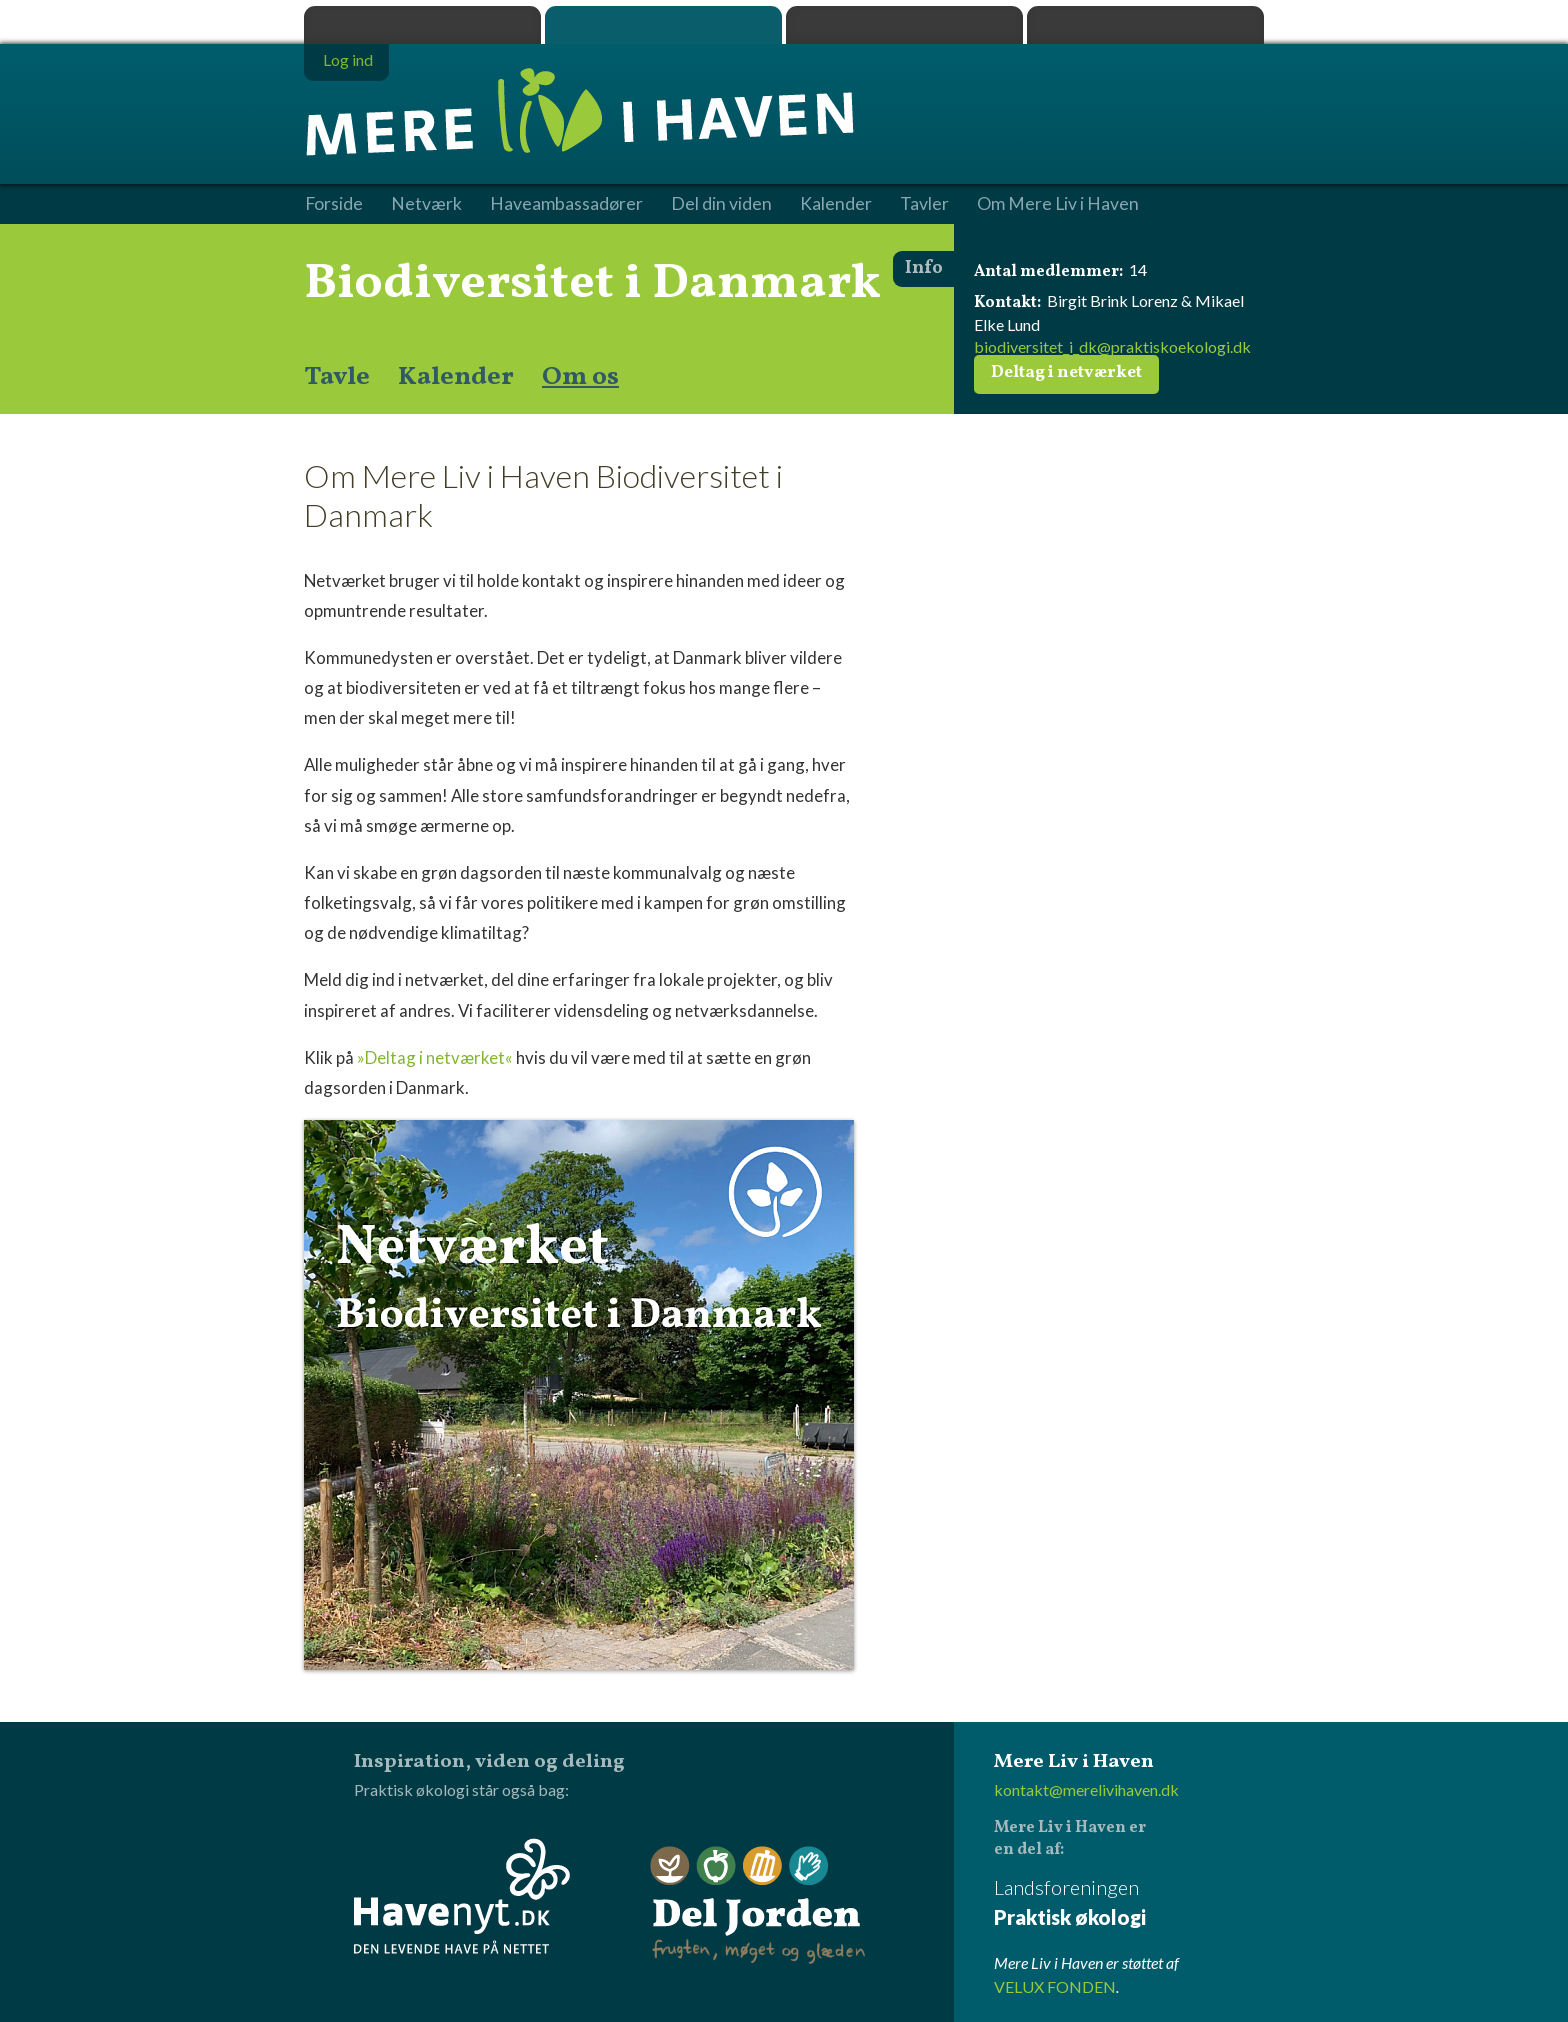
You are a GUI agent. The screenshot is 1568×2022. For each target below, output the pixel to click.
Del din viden (721, 204)
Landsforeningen (1129, 1903)
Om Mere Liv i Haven (1058, 204)
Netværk (426, 204)
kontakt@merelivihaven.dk (1086, 1789)
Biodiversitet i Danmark (592, 284)
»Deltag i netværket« (435, 1057)
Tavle (337, 377)
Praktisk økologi (422, 25)
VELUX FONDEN (1055, 1986)
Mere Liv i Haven (663, 25)
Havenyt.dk (1145, 25)
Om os (580, 377)
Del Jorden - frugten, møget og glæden (758, 1905)
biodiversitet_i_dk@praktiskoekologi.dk (1112, 346)
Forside (334, 204)
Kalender (456, 377)
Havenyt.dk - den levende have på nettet (462, 1896)
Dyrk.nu (904, 25)
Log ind (348, 59)
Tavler (924, 204)
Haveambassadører (566, 204)
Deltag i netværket (1066, 373)
